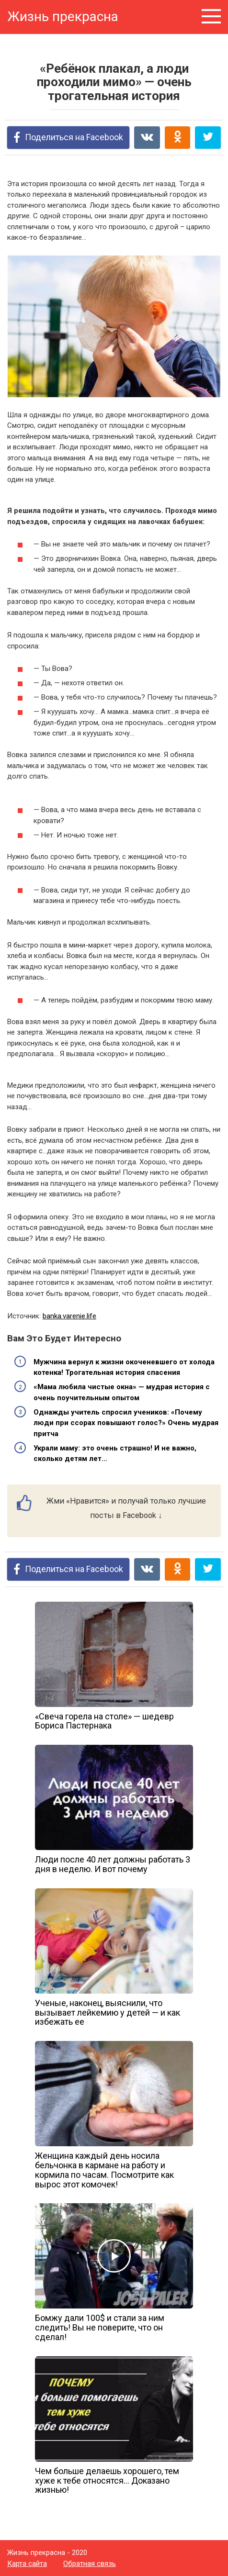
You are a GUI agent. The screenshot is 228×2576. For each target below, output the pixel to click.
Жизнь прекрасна (62, 16)
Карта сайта (27, 2563)
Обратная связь (89, 2563)
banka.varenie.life (69, 1316)
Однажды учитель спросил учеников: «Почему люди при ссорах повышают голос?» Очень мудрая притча (126, 1423)
